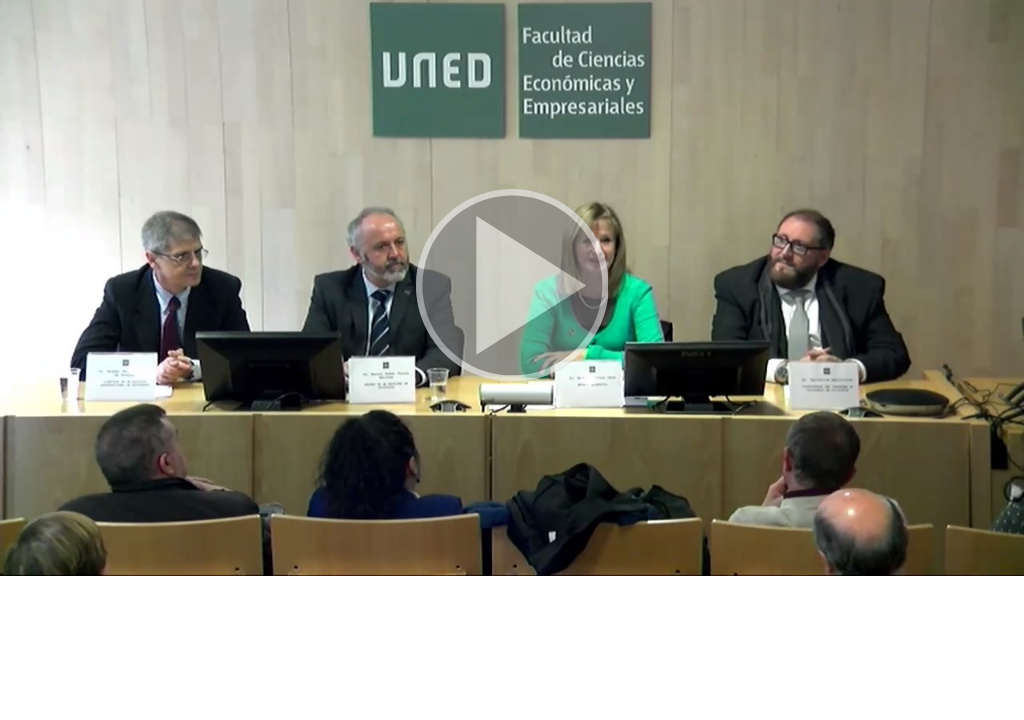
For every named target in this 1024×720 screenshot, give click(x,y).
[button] (512, 288)
